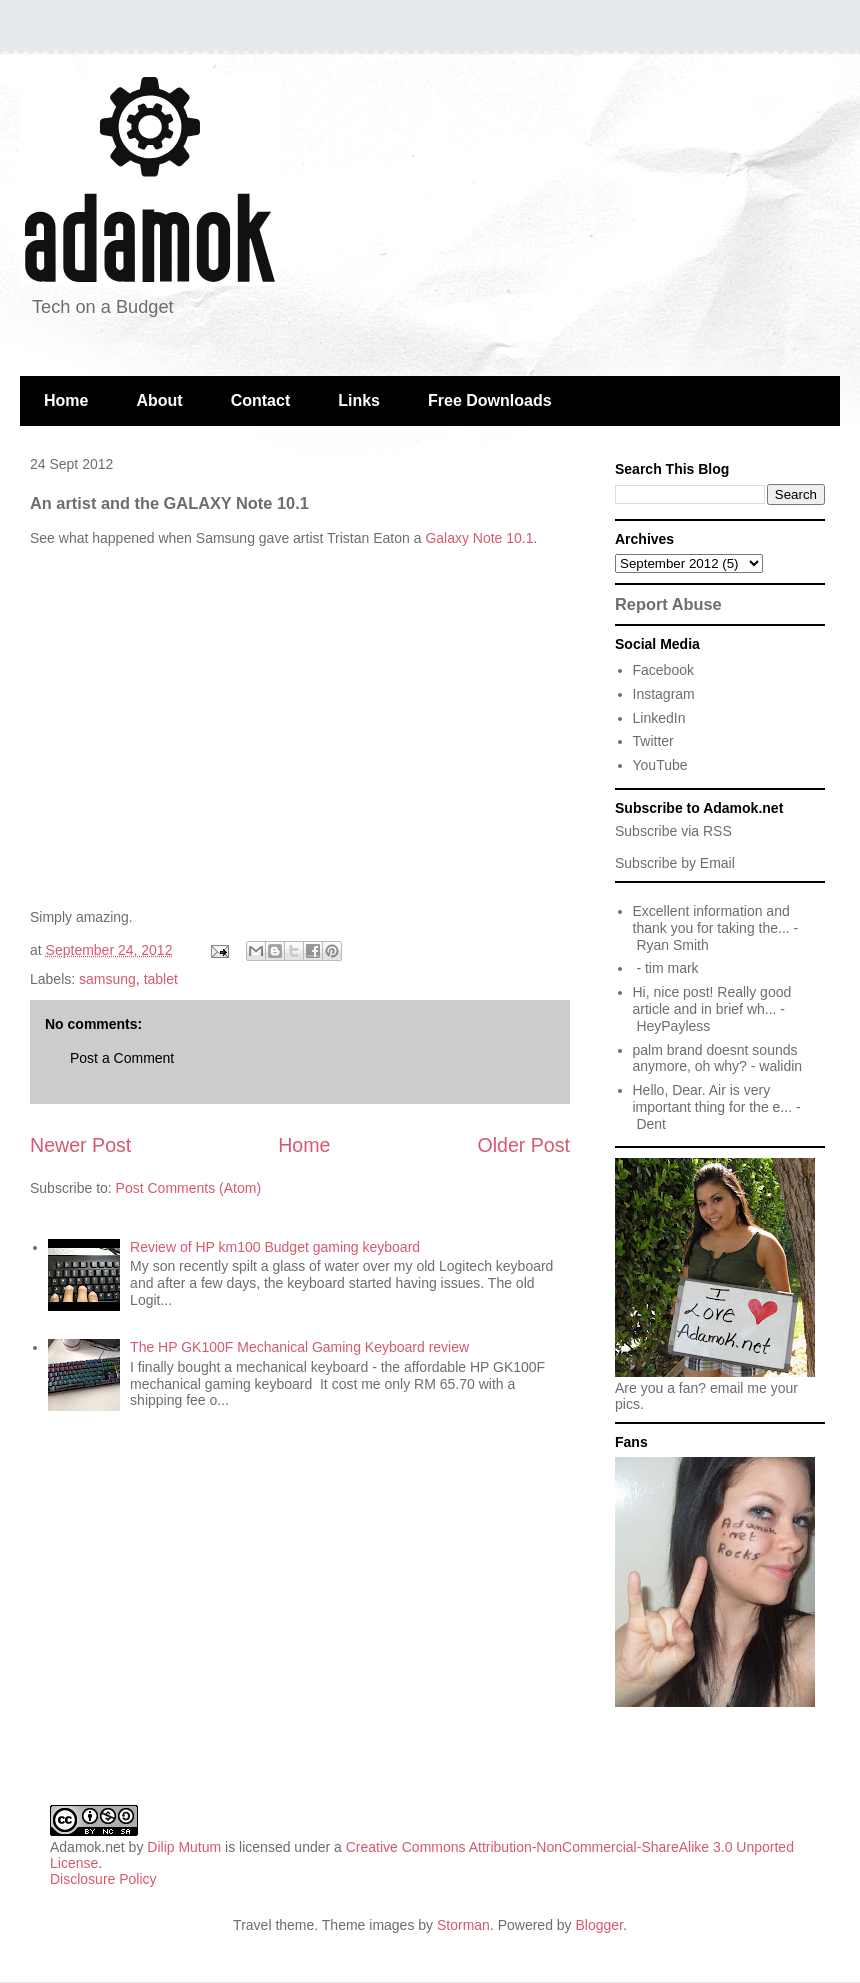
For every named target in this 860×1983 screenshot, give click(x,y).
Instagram (664, 694)
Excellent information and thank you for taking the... (711, 919)
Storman (463, 1925)
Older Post (523, 1145)
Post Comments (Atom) (188, 1188)
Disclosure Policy (103, 1879)
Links (359, 400)
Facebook (663, 670)
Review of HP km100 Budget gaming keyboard (275, 1247)
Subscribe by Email (675, 863)
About (159, 400)
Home (66, 400)
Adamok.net (87, 1847)
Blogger (599, 1925)
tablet (161, 979)
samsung (107, 979)
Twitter (653, 741)
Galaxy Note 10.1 (479, 538)
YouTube (660, 765)
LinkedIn (659, 718)
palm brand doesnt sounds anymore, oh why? (715, 1058)
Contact (261, 400)
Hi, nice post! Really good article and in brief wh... (712, 1000)
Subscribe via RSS (673, 831)
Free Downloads (490, 400)
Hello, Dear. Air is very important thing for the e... (713, 1098)
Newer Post (80, 1145)
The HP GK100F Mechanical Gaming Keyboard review (299, 1347)
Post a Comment (122, 1058)
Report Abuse (668, 604)
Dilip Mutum (184, 1847)
